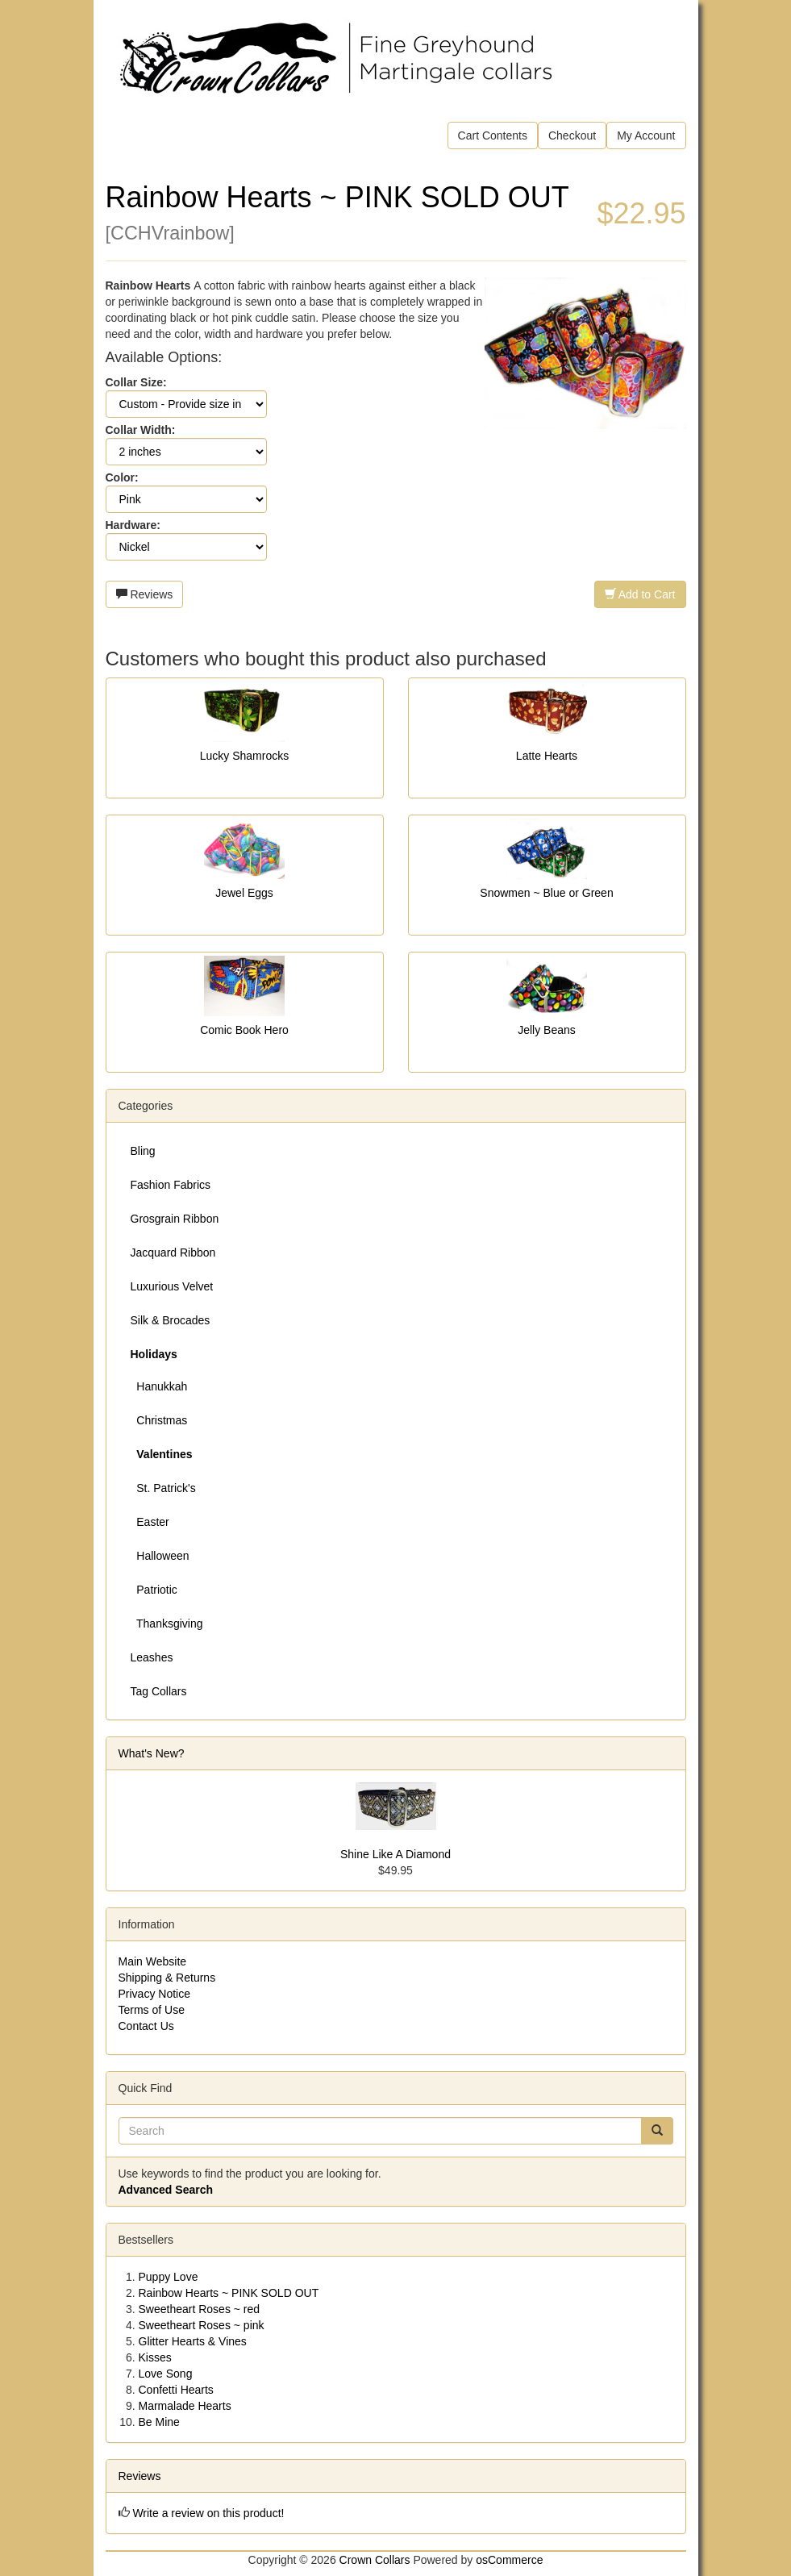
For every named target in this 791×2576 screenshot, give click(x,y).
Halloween (160, 1555)
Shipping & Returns (167, 1977)
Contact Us (146, 2026)
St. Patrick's (163, 1488)
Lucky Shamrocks (244, 755)
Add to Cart (640, 594)
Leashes (152, 1657)
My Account (646, 135)
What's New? (152, 1753)
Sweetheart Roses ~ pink (201, 2325)
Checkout (572, 135)
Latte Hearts (546, 755)
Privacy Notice (154, 1993)
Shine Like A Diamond (395, 1854)
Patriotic (154, 1589)
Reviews (144, 594)
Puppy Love (168, 2276)
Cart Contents (492, 135)
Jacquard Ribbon (173, 1252)
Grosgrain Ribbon (175, 1218)
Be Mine (159, 2422)
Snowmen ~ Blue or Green (546, 892)
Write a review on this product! (208, 2513)
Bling (143, 1150)
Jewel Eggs (244, 892)
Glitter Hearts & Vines (193, 2341)
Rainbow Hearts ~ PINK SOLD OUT (229, 2292)
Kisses (155, 2357)
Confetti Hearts (176, 2389)
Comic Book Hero (244, 1029)
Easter (150, 1521)
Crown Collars (374, 2559)
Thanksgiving (167, 1623)
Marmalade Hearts (185, 2405)
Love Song (166, 2373)
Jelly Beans (547, 1029)
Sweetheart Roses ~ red (199, 2309)
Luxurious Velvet (172, 1286)
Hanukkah (159, 1386)
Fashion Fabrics (171, 1184)
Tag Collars (159, 1691)
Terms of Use (152, 2009)
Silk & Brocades (170, 1320)
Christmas (159, 1420)
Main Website (153, 1961)
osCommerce (509, 2559)
